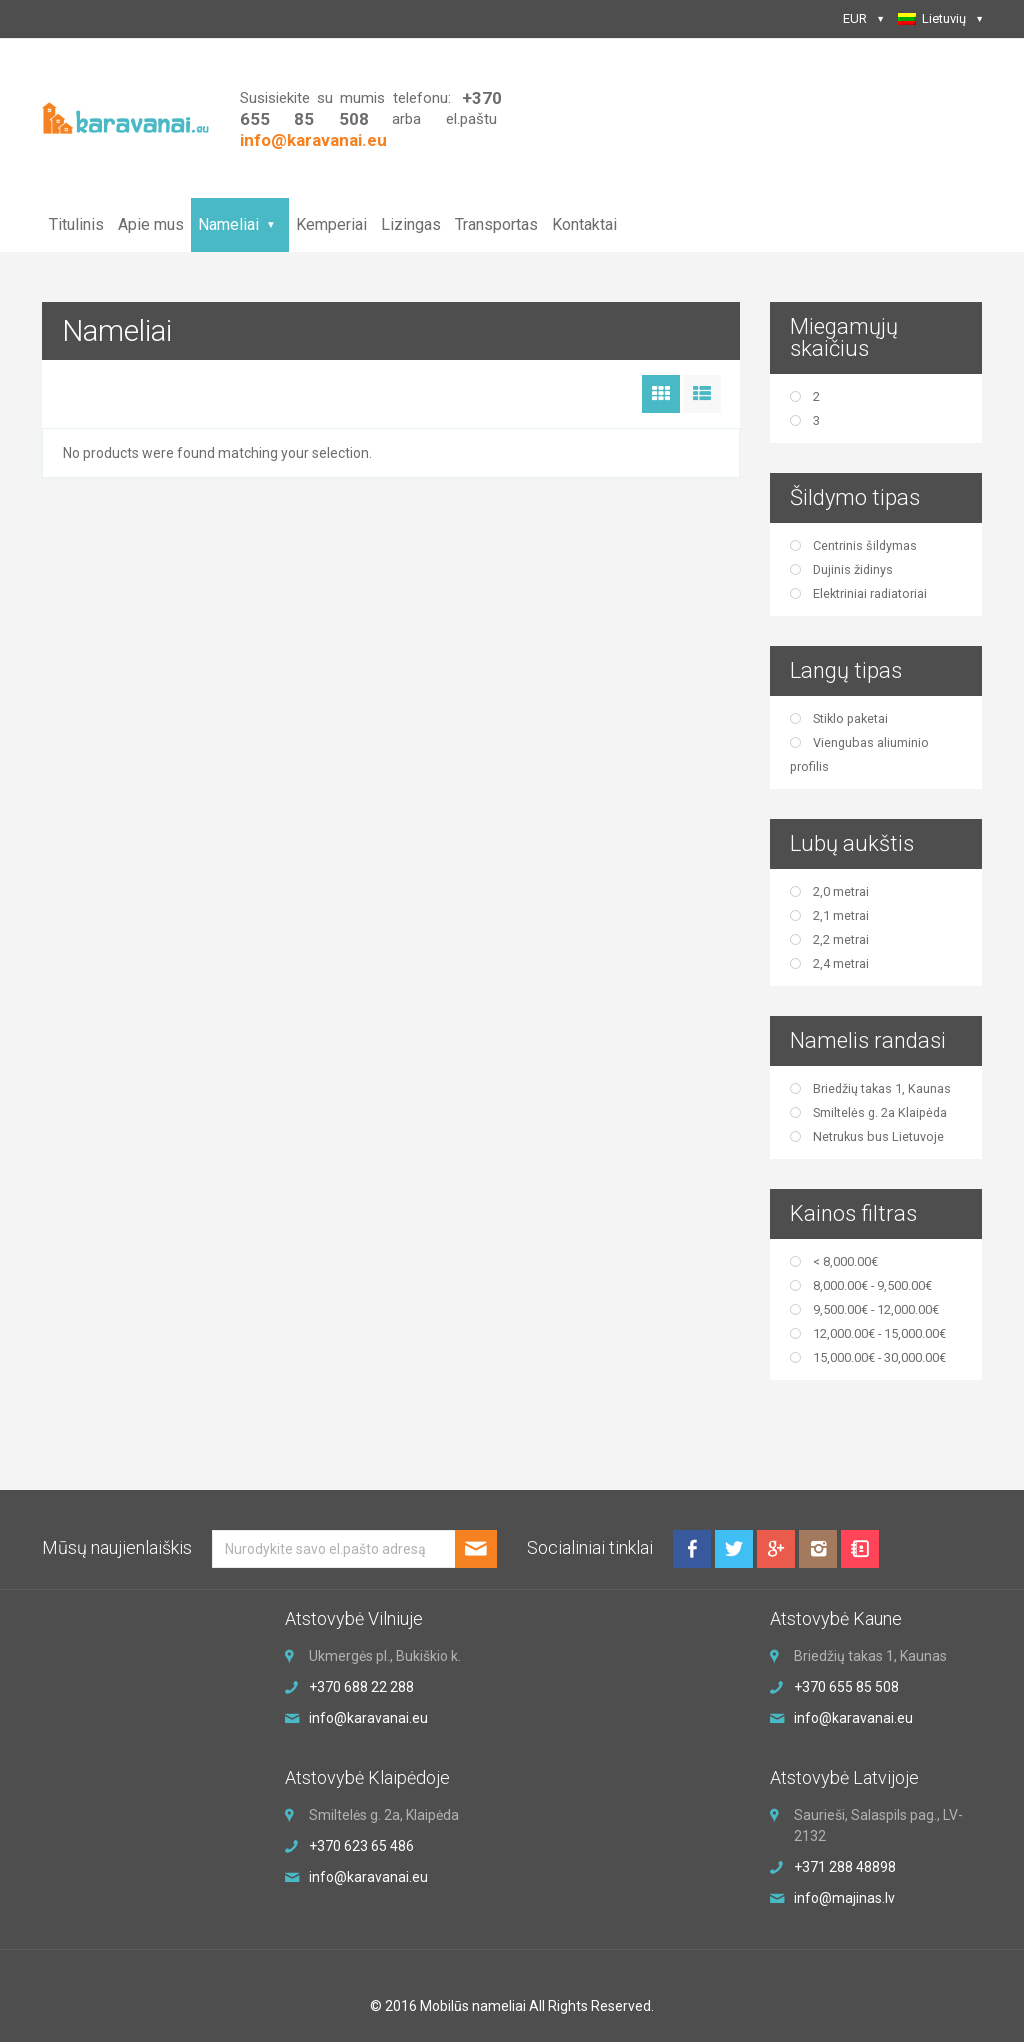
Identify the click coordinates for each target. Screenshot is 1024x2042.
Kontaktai (584, 224)
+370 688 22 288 (361, 1687)
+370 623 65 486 (361, 1846)
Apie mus (151, 224)
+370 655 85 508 (846, 1687)
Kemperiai (331, 224)
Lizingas (411, 224)
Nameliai (228, 224)
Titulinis (76, 224)
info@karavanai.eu (368, 1718)
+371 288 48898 (845, 1867)
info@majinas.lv (844, 1898)
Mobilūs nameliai (473, 2006)
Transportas (496, 224)
